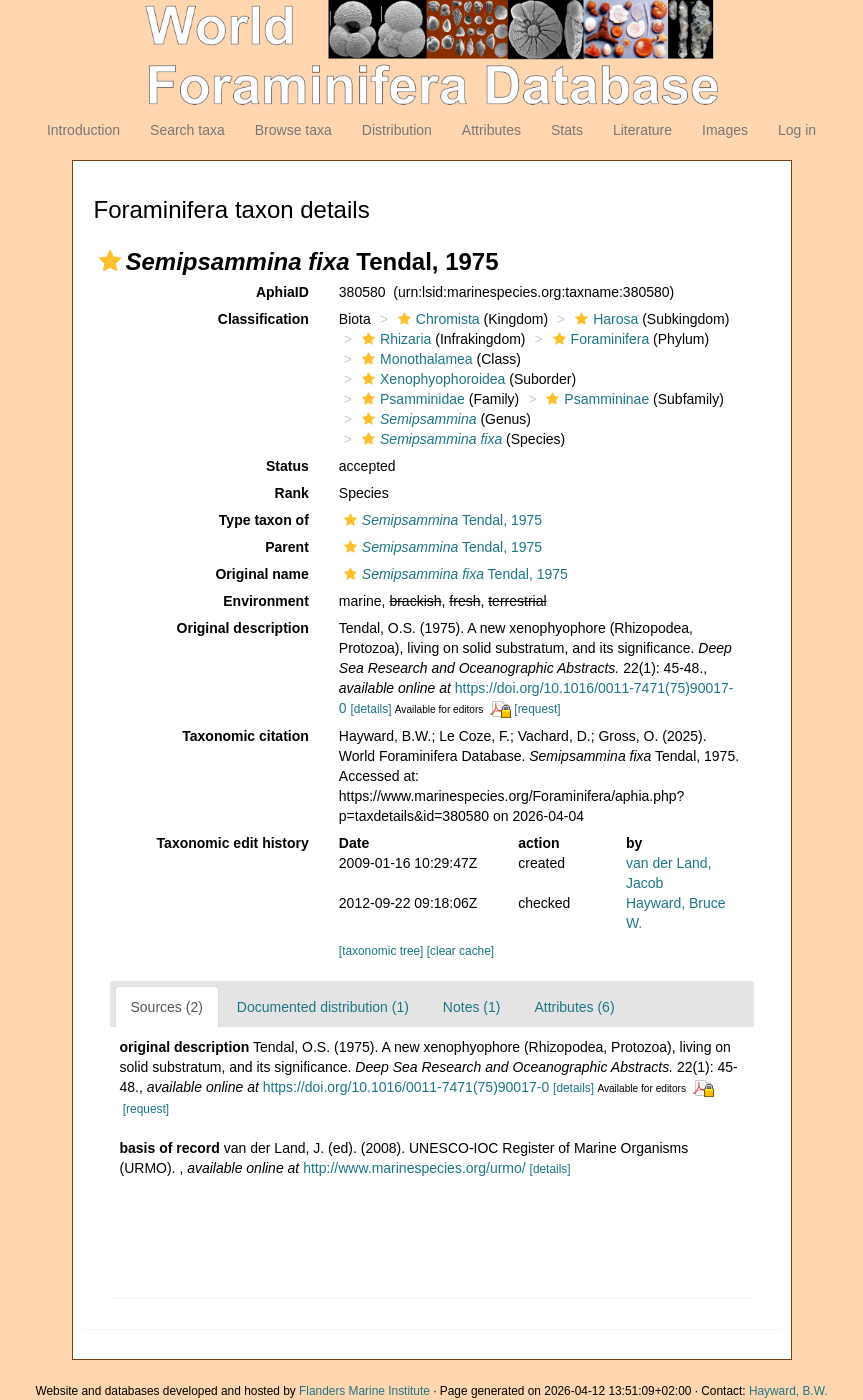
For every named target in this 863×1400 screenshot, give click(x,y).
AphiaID (282, 292)
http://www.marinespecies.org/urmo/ (414, 1168)
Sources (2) (167, 1007)
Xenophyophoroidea (431, 379)
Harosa (604, 319)
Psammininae (595, 399)
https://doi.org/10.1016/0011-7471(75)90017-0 (406, 1087)
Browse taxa (293, 130)
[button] (110, 261)
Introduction (83, 130)
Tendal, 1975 (440, 520)
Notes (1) (472, 1007)
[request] (537, 709)
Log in (797, 130)
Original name (261, 574)
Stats (567, 130)
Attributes (491, 130)
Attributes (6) (574, 1007)
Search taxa (187, 130)
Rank (292, 493)
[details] (371, 709)
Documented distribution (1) (323, 1007)
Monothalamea (415, 359)
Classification (263, 319)
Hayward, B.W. (788, 1391)
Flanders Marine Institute (364, 1391)
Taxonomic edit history (233, 843)
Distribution (397, 130)
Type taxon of (264, 520)
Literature (642, 130)
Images (725, 130)
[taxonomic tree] (381, 951)
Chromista (436, 319)
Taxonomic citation (245, 736)
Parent (287, 547)
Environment (266, 601)
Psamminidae (411, 399)
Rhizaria (394, 339)
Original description (243, 628)
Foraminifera (599, 339)
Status (287, 466)
